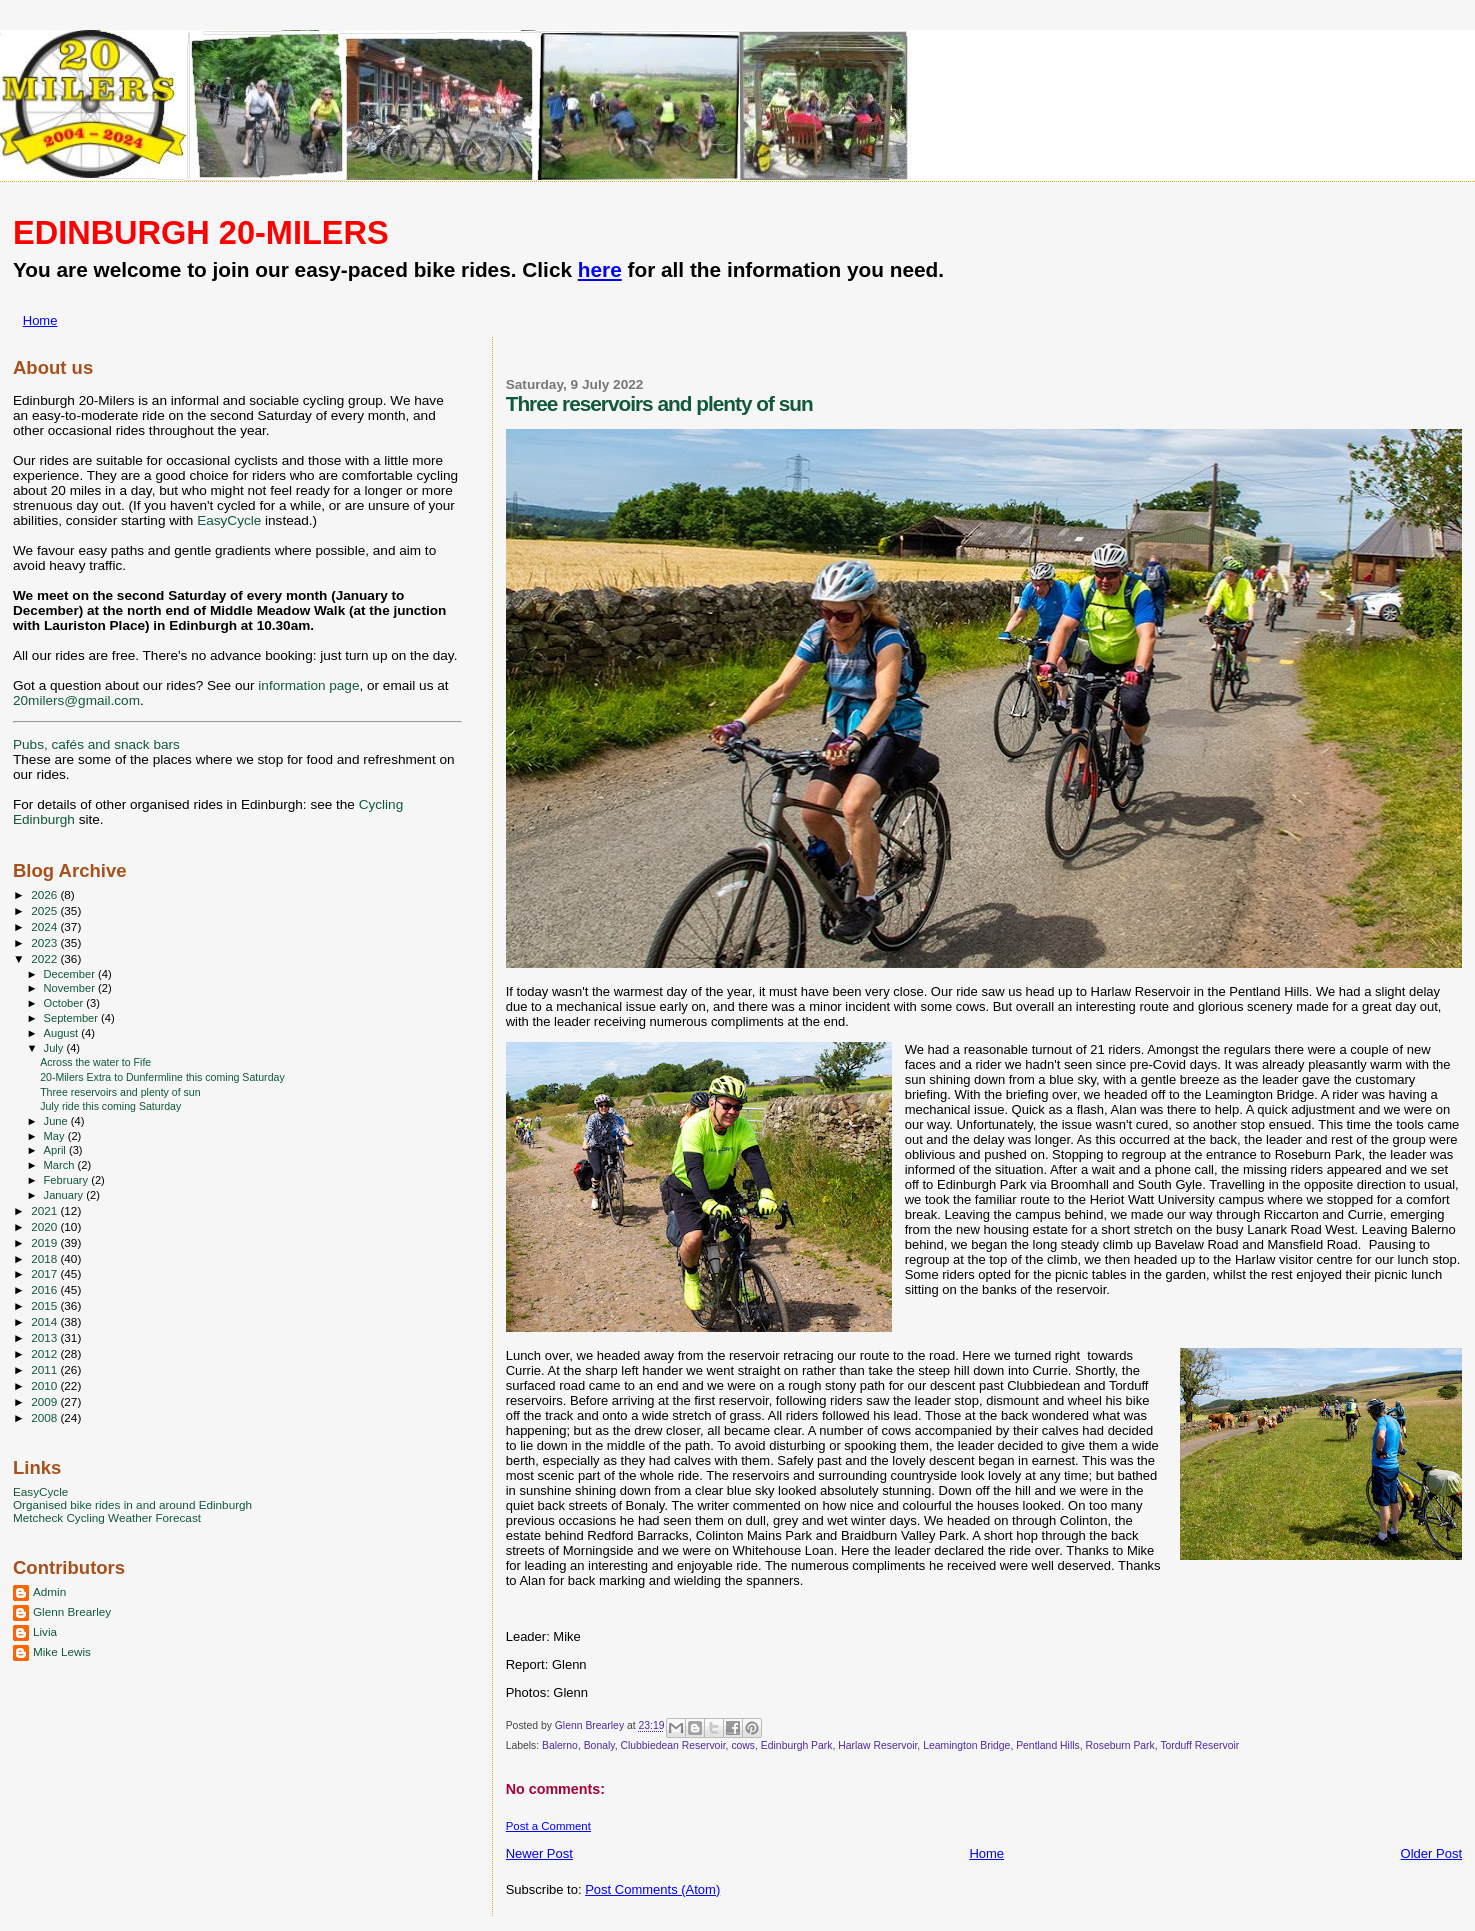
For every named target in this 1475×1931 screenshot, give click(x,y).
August (63, 1033)
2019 (45, 1242)
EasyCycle (229, 520)
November (71, 988)
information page (308, 685)
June (57, 1121)
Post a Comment (548, 1826)
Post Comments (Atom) (652, 1889)
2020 (45, 1226)
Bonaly (599, 1745)
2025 (45, 910)
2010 (45, 1385)
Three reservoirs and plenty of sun (120, 1092)
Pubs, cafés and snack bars (96, 744)
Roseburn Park (1119, 1745)
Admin (49, 1591)
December (71, 974)
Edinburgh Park (797, 1745)
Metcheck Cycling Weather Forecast (107, 1517)
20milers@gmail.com (76, 700)
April (56, 1150)
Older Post (1431, 1853)
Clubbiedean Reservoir (672, 1745)
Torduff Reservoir (1199, 1745)
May (56, 1136)
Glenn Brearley (72, 1611)
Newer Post (539, 1853)
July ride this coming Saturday (110, 1106)
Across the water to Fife (95, 1062)
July (55, 1048)
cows (743, 1745)
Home (40, 320)
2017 (45, 1273)
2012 (45, 1353)
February (68, 1180)
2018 (45, 1258)
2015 (45, 1305)
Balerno (560, 1745)
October (65, 1003)
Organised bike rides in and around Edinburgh (132, 1504)
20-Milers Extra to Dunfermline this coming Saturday (162, 1077)
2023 (45, 942)
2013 (45, 1337)
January (65, 1195)
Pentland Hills (1048, 1745)
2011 (45, 1369)
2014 (45, 1321)
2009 (45, 1401)
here (600, 269)
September (73, 1018)
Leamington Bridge (966, 1745)
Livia (45, 1631)
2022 (45, 958)
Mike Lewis (62, 1651)
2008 (45, 1417)
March (61, 1165)
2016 (45, 1289)
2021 (45, 1210)
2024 (45, 926)
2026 (45, 894)
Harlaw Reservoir (877, 1745)
